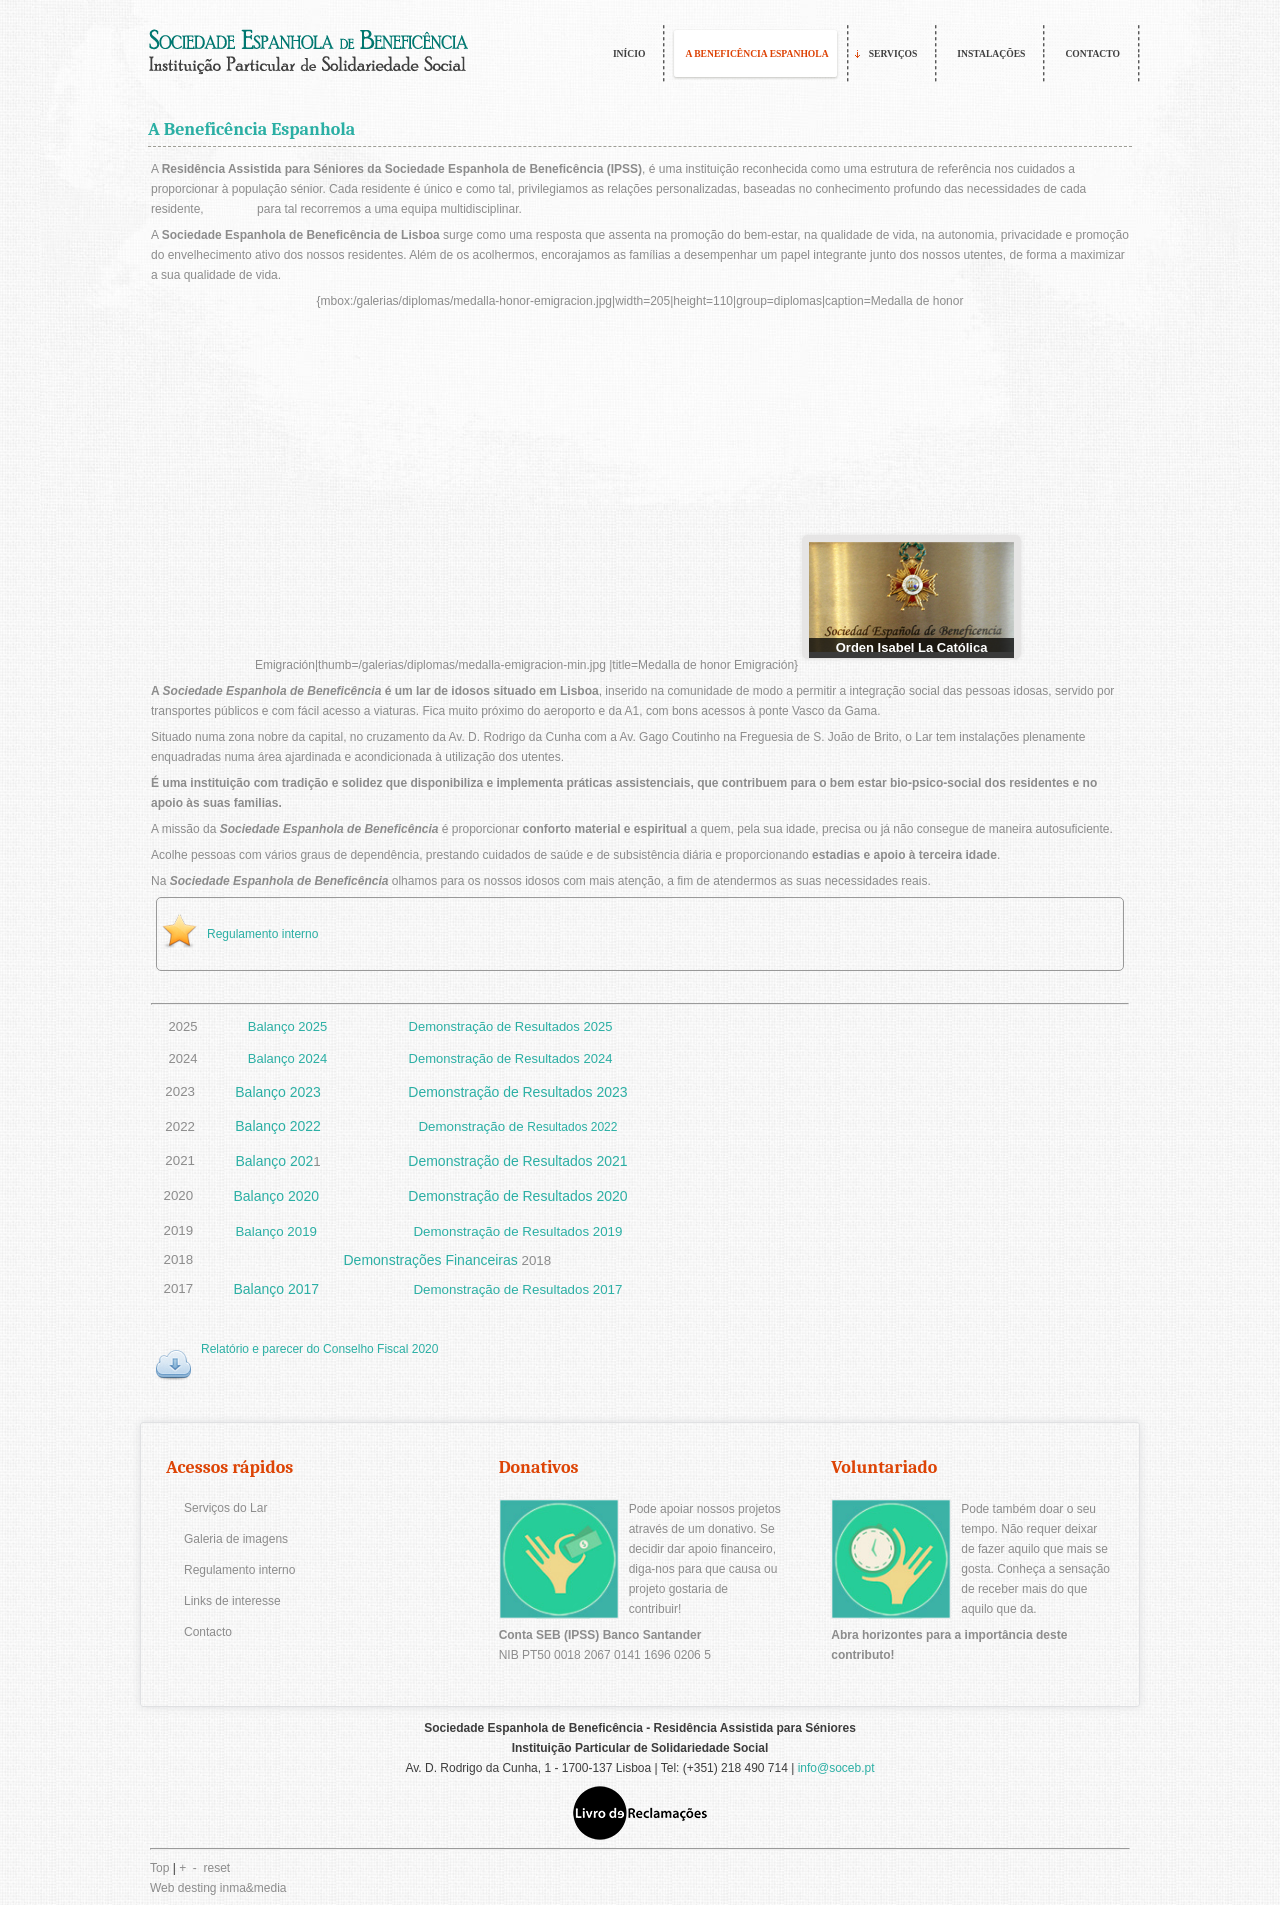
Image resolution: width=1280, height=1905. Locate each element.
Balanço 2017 (276, 1289)
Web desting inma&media (218, 1888)
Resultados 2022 (572, 1127)
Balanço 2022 (278, 1126)
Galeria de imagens (236, 1539)
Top (159, 1868)
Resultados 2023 (575, 1092)
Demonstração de (463, 1092)
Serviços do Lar (225, 1508)
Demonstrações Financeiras (431, 1260)
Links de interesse (232, 1601)
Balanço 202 (274, 1161)
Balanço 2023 (278, 1092)
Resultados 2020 (575, 1196)
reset (217, 1868)
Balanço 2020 (276, 1196)
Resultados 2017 (572, 1289)
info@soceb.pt (836, 1768)
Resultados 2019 (572, 1231)
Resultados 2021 (575, 1161)
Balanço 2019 (276, 1231)
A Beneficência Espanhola (251, 129)
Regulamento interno (262, 934)
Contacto (208, 1632)
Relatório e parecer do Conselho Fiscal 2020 (319, 1349)
